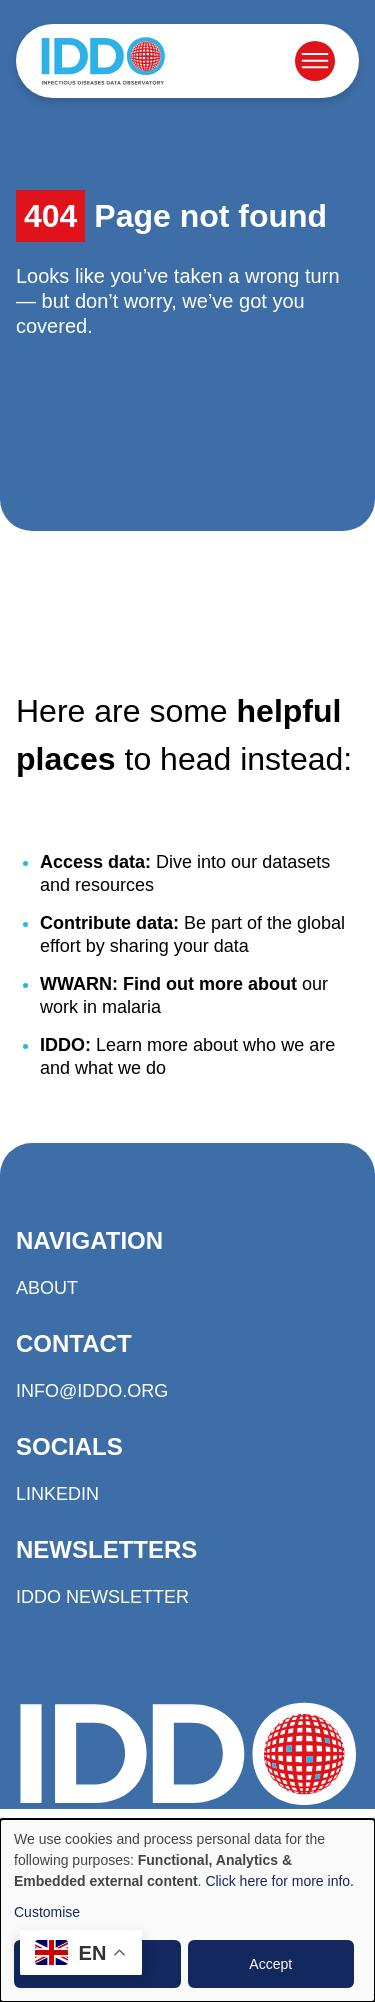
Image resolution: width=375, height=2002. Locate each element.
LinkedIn (57, 1494)
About (47, 1288)
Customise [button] (47, 1912)
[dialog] (187, 1910)
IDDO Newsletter (102, 1597)
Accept (270, 1964)
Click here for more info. (279, 1881)
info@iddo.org (92, 1391)
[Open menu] (315, 61)
